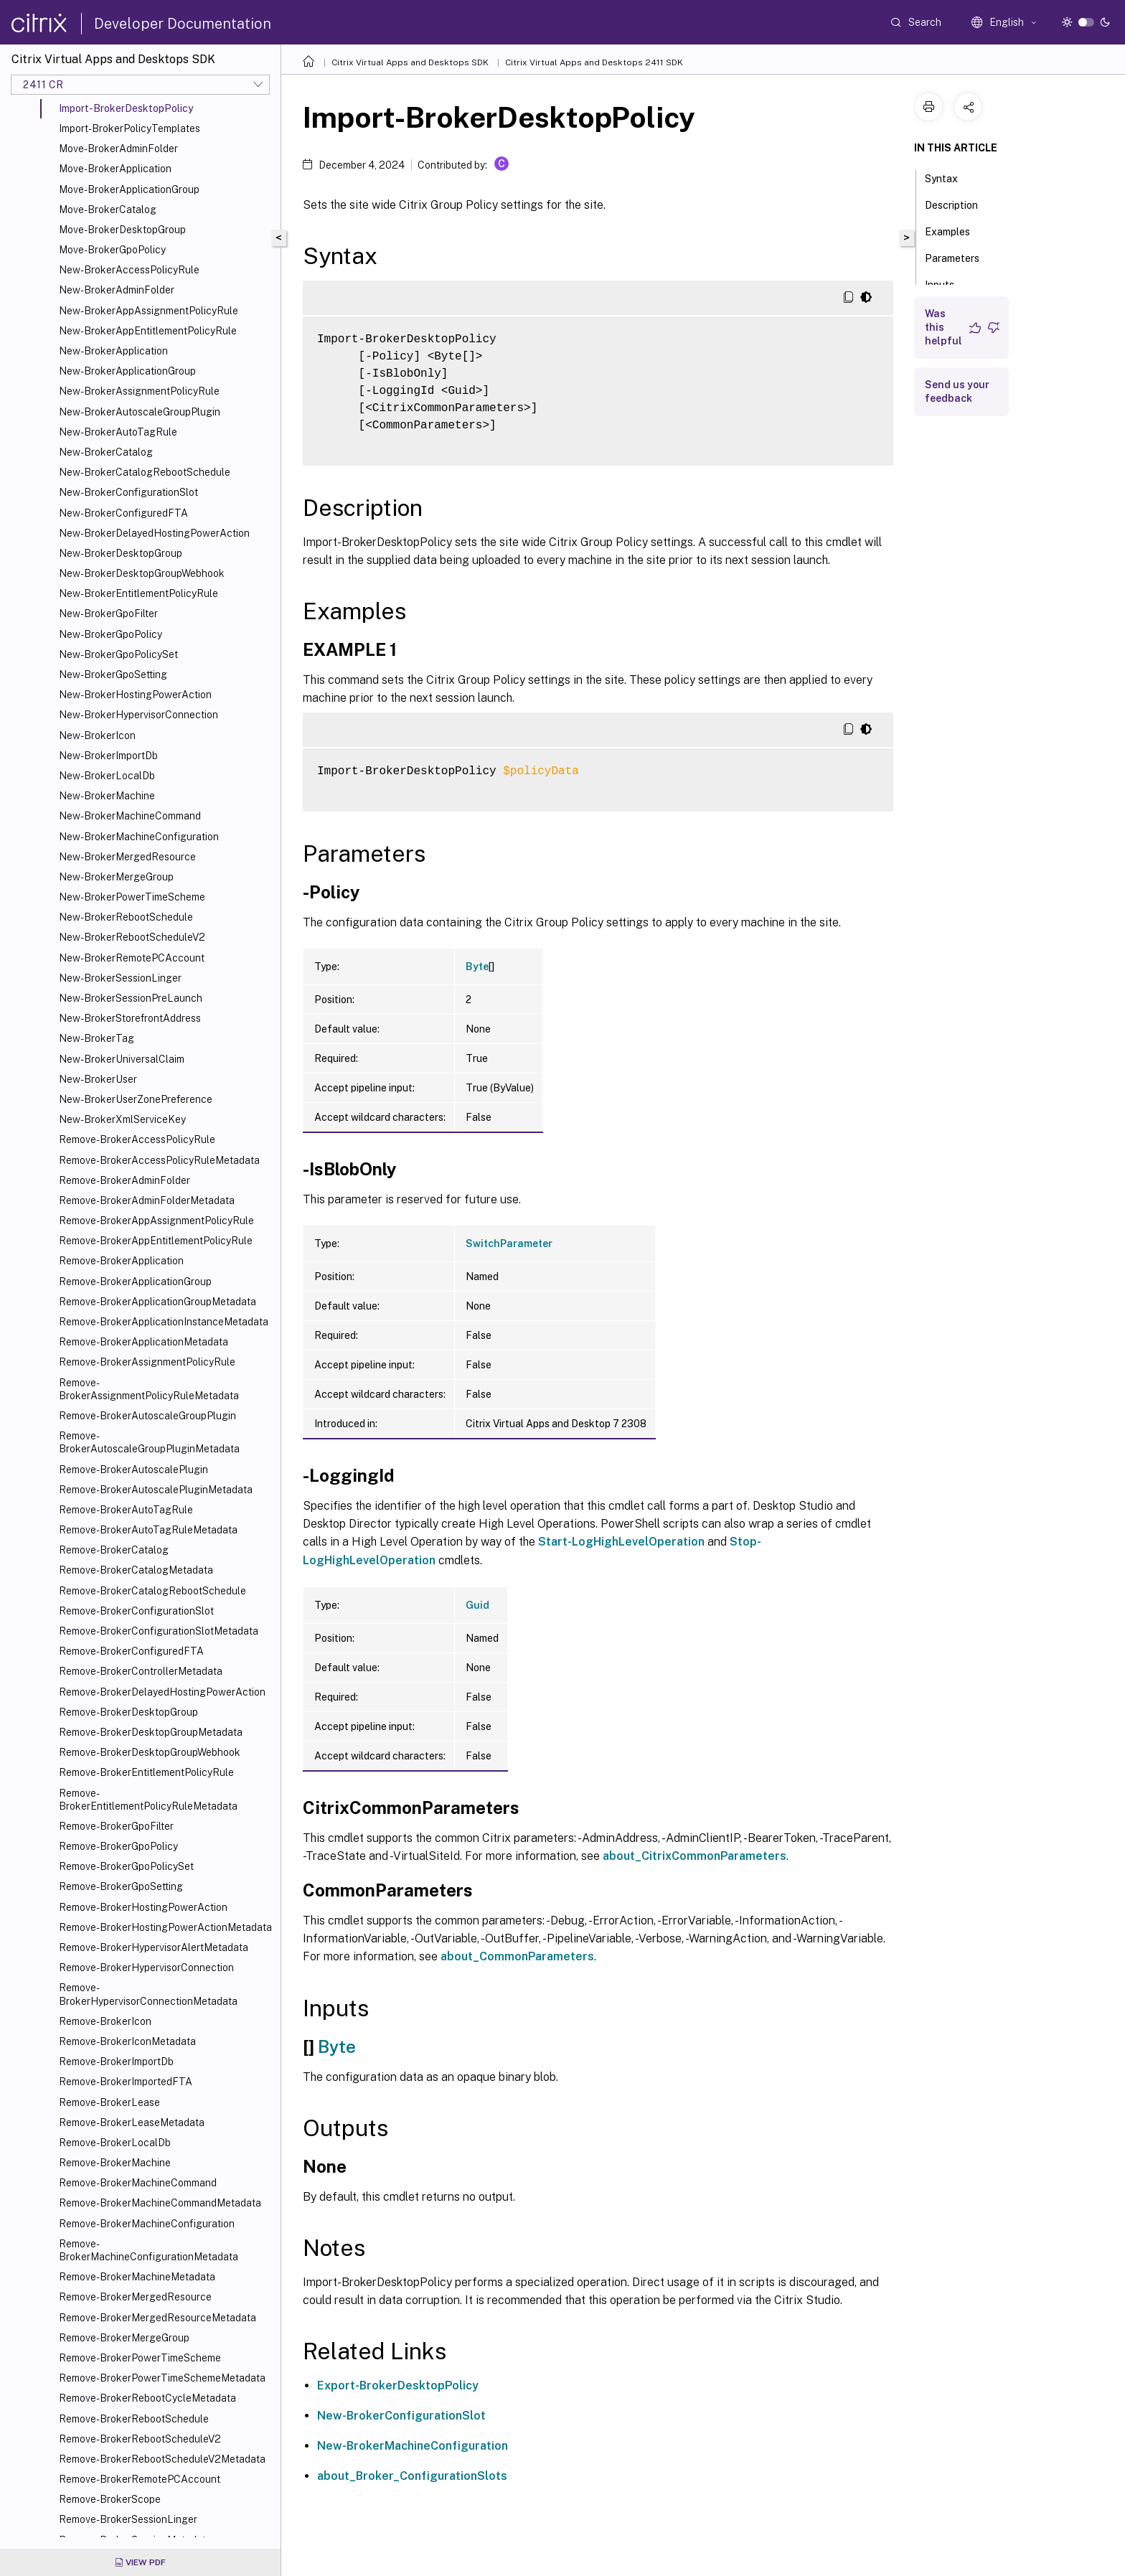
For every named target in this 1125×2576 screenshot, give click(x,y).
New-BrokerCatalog (106, 452)
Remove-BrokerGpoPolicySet (126, 1866)
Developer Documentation (182, 23)
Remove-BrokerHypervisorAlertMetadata (153, 1947)
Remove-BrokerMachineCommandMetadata (160, 2203)
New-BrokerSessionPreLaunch (130, 998)
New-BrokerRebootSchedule (126, 917)
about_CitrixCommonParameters (694, 1856)
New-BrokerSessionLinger (120, 978)
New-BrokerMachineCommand (130, 816)
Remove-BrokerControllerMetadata (140, 1671)
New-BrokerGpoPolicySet (118, 654)
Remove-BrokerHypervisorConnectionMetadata (148, 1994)
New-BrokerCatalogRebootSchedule (144, 472)
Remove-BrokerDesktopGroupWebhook (149, 1752)
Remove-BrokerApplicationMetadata (143, 1342)
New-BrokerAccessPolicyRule (129, 270)
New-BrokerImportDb (108, 755)
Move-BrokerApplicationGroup (129, 189)
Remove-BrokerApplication (121, 1260)
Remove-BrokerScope (110, 2499)
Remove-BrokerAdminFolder (124, 1180)
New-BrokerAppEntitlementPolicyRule (148, 331)
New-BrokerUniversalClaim (121, 1059)
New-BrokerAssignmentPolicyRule (139, 391)
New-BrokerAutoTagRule (118, 432)
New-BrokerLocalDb (107, 775)
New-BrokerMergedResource (127, 856)
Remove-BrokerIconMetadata (127, 2041)
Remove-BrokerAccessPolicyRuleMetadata (159, 1160)
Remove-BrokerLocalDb (115, 2142)
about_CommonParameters (517, 1956)
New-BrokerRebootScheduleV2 (132, 937)
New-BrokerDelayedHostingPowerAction (154, 533)
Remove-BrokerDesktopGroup (128, 1712)
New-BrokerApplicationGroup (127, 371)
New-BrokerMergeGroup (116, 877)
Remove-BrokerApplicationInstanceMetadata (163, 1321)
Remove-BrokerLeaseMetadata (131, 2122)
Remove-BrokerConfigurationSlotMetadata (158, 1631)
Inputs (947, 283)
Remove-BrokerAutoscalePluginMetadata (156, 1489)
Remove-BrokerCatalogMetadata (136, 1570)
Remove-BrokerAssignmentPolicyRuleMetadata (149, 1389)
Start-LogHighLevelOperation (621, 1541)
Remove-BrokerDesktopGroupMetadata (151, 1732)
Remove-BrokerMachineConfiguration (147, 2223)
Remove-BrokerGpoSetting (121, 1886)
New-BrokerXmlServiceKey (122, 1119)
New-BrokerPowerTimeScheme (132, 897)
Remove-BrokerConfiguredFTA (131, 1651)
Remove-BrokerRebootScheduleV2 (140, 2439)
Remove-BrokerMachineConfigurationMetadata (148, 2250)
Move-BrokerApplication (115, 168)
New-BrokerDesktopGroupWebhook (142, 573)
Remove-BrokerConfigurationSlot (136, 1611)
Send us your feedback (957, 391)
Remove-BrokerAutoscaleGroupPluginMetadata (149, 1442)
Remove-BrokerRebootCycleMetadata (147, 2398)
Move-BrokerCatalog (107, 209)
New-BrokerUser (98, 1079)
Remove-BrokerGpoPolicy (118, 1846)
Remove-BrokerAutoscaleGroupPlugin (147, 1415)
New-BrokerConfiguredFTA (123, 513)
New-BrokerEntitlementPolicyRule (138, 593)
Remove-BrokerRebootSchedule (134, 2419)
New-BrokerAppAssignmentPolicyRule (148, 310)
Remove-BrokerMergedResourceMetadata (157, 2317)
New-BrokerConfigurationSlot (128, 492)
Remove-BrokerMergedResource (135, 2297)
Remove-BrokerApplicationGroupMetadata (157, 1301)
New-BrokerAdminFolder (116, 290)
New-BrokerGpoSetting (113, 674)
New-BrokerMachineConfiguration (139, 836)
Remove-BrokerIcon (105, 2021)
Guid (477, 1605)
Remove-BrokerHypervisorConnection (146, 1967)
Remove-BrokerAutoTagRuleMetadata (148, 1530)
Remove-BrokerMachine (115, 2162)
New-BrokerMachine (107, 796)
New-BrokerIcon (97, 735)
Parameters (960, 257)
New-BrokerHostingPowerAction (135, 694)
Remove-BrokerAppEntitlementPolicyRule (156, 1240)
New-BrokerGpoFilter (108, 613)
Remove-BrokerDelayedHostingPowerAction (162, 1692)
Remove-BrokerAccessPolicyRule (137, 1139)
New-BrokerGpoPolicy (110, 634)
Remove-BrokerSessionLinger (128, 2519)
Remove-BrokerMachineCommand (138, 2183)
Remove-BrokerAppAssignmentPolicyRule (156, 1220)
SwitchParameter (509, 1243)
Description (959, 204)
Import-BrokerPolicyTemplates (129, 128)
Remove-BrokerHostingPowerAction (143, 1907)
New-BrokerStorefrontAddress (130, 1018)
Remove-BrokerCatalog (114, 1550)
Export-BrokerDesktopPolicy (398, 2385)
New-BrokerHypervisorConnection (138, 714)
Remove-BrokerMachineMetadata (137, 2277)
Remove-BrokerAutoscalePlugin (133, 1469)
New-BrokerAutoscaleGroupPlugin (139, 412)
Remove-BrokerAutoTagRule (126, 1509)
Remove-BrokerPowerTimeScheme (140, 2358)
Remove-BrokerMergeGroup (124, 2338)
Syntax (949, 177)
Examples (955, 230)
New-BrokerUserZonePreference (135, 1099)
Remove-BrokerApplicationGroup (135, 1281)
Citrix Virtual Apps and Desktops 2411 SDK (594, 62)
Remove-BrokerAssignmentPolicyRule (147, 1362)
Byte (477, 966)
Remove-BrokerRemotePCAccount (139, 2479)
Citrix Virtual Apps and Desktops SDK (410, 62)
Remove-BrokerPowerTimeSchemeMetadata (162, 2378)
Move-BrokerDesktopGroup (122, 229)
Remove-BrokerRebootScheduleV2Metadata (162, 2459)
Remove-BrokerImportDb (116, 2061)
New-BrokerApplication (113, 351)
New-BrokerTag (96, 1038)
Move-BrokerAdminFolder (118, 148)
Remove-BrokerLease (109, 2102)
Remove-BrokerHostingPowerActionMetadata (165, 1927)
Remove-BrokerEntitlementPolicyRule (146, 1772)
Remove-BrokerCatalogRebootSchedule (152, 1591)
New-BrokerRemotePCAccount (131, 958)
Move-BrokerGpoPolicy (112, 249)
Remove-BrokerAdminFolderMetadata (147, 1200)
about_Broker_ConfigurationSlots (412, 2476)
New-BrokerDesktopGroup (120, 553)
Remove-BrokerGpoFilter (116, 1826)
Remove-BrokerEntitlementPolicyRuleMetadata (148, 1799)
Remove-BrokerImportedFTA (125, 2081)
